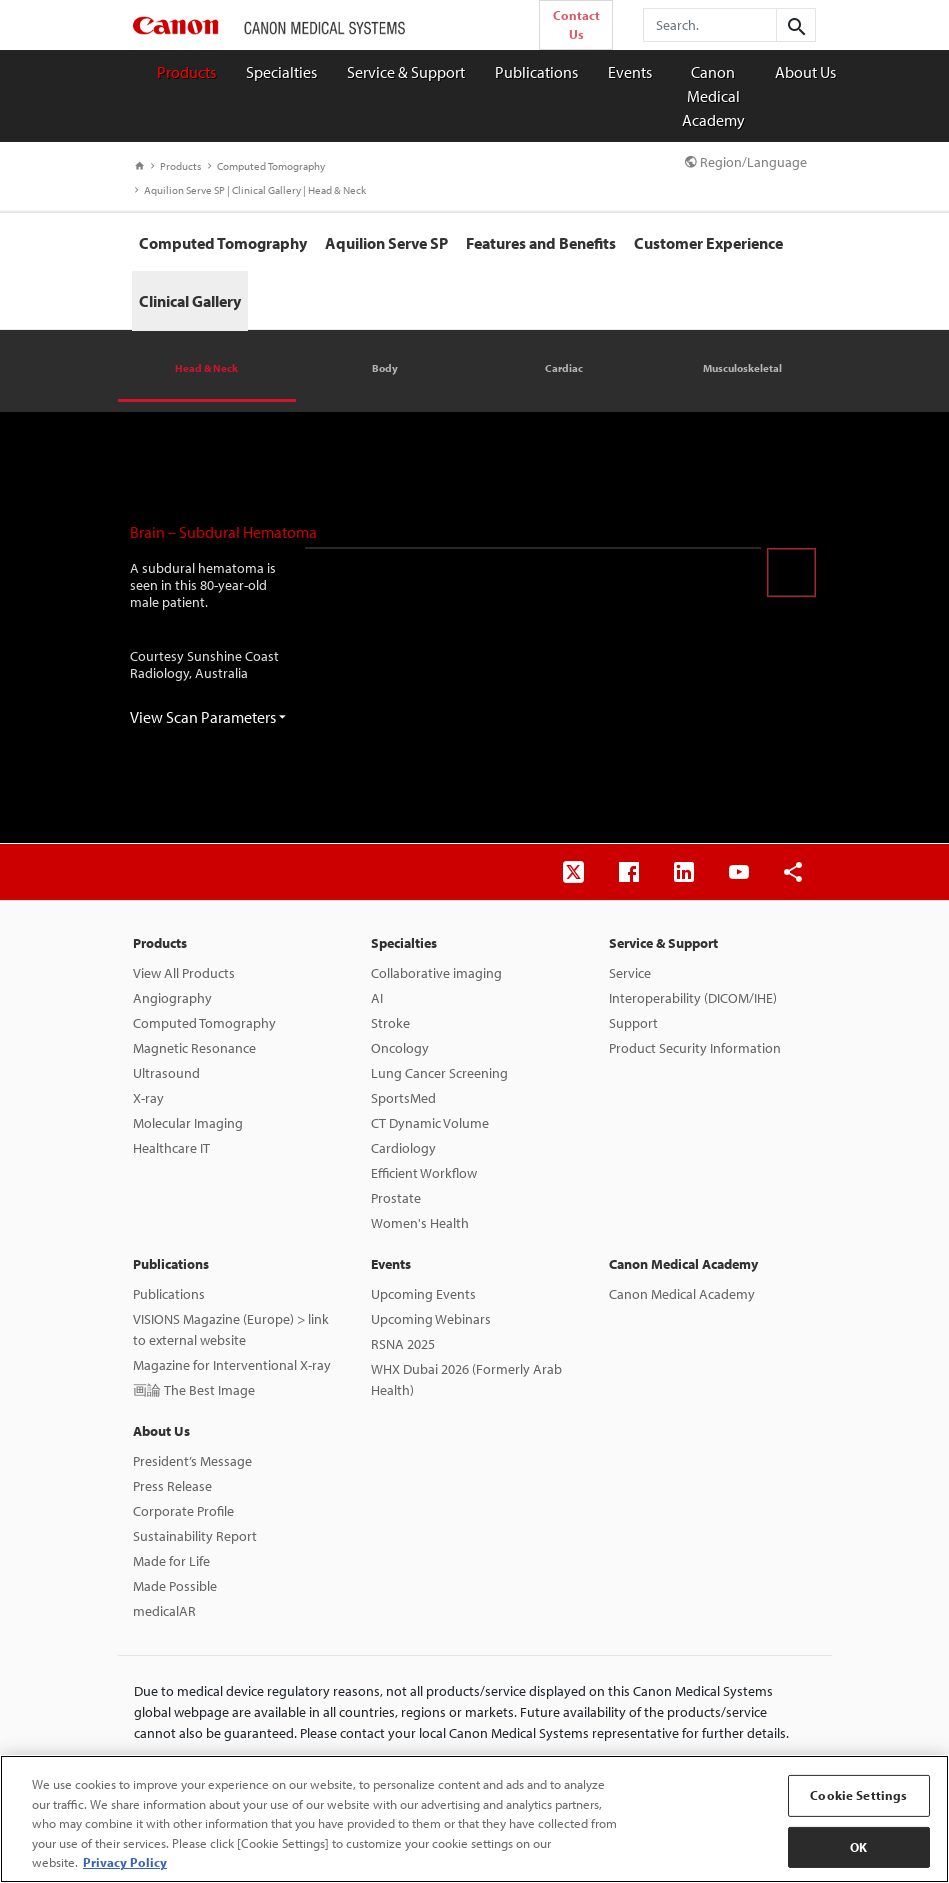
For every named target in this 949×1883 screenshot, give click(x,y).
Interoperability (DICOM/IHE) (693, 998)
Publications (536, 72)
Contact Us (576, 24)
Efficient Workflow (424, 1173)
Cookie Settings (858, 1795)
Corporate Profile (183, 1511)
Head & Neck (206, 368)
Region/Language (746, 162)
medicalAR (164, 1611)
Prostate (396, 1198)
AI (377, 998)
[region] (474, 1819)
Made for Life (171, 1561)
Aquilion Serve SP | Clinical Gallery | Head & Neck (250, 190)
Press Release (172, 1486)
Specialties (281, 72)
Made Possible (175, 1586)
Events (630, 72)
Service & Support (406, 72)
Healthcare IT (171, 1148)
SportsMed (403, 1098)
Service (630, 973)
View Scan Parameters (208, 717)
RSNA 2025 (403, 1344)
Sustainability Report (195, 1536)
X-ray (148, 1098)
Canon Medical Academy (713, 96)
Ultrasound (166, 1073)
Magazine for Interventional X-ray (232, 1365)
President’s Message (192, 1461)
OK (858, 1847)
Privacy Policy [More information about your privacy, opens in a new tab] (125, 1862)
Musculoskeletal (742, 368)
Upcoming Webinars (431, 1319)
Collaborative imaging (436, 973)
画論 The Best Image (194, 1390)
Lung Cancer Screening (439, 1073)
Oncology (400, 1048)
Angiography (172, 998)
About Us (805, 72)
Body (385, 368)
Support (633, 1023)
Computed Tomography (266, 166)
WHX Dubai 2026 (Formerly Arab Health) (466, 1379)
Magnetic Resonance (194, 1048)
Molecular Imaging (188, 1123)
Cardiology (403, 1148)
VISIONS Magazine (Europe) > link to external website (231, 1329)
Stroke (390, 1023)
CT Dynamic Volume (430, 1123)
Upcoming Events (423, 1294)
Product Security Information (695, 1048)
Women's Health (420, 1223)
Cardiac (564, 368)
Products (186, 72)
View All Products (184, 973)
